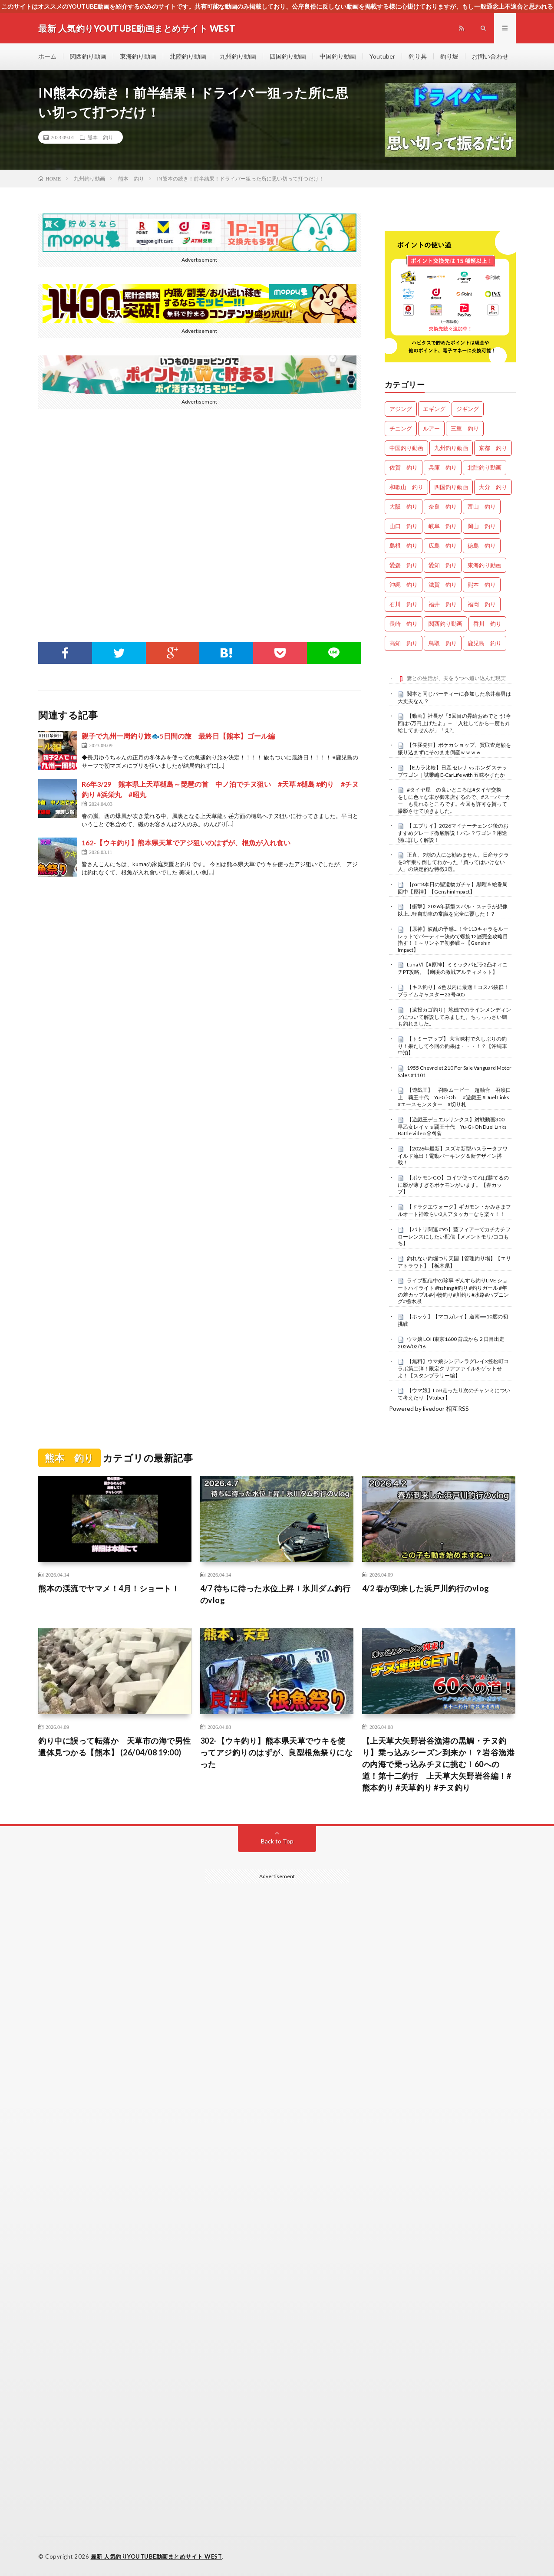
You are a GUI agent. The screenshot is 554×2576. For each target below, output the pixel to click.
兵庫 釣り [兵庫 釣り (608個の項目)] (443, 467)
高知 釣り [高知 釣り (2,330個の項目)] (403, 643)
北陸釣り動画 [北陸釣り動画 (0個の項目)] (484, 467)
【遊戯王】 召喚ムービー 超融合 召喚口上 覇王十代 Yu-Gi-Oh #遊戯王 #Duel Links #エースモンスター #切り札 (456, 1097)
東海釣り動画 (138, 56)
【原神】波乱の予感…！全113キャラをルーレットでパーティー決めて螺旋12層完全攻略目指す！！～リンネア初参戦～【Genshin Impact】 (453, 939)
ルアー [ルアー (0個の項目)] (431, 428)
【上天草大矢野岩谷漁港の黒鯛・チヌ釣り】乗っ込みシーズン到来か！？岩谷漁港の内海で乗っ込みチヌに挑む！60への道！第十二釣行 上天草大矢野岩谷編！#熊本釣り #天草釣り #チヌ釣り (438, 1764)
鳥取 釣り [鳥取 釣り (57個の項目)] (443, 643)
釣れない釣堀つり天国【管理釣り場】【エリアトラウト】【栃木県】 (454, 1262)
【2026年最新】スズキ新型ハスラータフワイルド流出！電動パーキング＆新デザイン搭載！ (453, 1155)
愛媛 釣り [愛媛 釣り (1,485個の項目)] (403, 565)
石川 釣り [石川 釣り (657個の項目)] (403, 604)
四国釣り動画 (288, 56)
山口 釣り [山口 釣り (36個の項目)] (403, 525)
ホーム (47, 56)
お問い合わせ (490, 56)
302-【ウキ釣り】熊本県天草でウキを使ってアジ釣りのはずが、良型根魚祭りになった (276, 1752)
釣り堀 (449, 56)
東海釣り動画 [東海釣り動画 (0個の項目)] (484, 565)
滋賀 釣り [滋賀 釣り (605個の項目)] (443, 584)
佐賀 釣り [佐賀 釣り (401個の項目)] (403, 467)
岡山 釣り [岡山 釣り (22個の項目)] (482, 525)
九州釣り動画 (238, 56)
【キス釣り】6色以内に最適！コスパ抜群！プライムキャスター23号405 (453, 991)
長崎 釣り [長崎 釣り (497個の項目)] (403, 623)
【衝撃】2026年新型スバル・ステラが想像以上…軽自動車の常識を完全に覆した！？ (453, 910)
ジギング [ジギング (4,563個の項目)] (467, 408)
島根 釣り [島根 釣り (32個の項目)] (403, 545)
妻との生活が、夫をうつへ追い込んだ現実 (456, 678)
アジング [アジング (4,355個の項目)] (400, 408)
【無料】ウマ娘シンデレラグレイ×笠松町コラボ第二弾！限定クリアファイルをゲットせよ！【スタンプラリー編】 (453, 1368)
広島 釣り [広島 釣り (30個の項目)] (443, 545)
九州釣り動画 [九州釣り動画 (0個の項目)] (451, 447)
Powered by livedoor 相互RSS (429, 1408)
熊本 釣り (100, 137)
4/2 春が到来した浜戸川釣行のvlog (425, 1588)
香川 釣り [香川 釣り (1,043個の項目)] (487, 623)
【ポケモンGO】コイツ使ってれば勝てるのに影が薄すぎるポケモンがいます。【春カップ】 (453, 1184)
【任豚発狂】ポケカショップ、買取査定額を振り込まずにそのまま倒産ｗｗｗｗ (454, 749)
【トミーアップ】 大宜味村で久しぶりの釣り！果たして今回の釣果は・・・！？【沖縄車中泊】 (452, 1045)
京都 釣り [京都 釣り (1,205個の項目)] (493, 447)
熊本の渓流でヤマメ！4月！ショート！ (108, 1588)
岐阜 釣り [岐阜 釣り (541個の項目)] (443, 525)
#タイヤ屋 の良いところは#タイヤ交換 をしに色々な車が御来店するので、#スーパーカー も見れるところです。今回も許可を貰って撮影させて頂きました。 (454, 800)
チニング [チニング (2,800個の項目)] (400, 428)
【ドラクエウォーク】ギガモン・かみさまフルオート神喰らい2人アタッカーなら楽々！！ (454, 1210)
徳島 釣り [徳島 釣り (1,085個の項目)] (482, 545)
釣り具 (418, 56)
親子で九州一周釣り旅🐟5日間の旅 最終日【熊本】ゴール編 (178, 736)
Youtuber (382, 56)
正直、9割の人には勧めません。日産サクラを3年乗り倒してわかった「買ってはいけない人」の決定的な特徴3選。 (453, 861)
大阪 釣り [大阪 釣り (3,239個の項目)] (403, 506)
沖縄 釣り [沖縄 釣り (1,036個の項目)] (403, 584)
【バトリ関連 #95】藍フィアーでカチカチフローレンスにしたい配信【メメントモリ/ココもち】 (454, 1236)
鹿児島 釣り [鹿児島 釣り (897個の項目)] (484, 643)
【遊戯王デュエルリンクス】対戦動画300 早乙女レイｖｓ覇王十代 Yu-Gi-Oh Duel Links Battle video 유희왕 (455, 1126)
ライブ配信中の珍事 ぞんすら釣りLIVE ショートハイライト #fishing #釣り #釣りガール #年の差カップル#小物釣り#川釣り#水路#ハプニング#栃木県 (453, 1290)
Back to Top (277, 1841)
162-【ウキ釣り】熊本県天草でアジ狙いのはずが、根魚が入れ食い (186, 842)
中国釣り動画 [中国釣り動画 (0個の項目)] (406, 447)
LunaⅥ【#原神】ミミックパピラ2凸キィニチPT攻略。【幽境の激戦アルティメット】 (453, 968)
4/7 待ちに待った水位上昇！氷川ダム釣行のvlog (275, 1594)
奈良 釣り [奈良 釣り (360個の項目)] (443, 506)
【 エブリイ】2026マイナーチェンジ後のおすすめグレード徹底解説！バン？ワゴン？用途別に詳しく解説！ (453, 832)
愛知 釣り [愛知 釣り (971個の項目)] (443, 565)
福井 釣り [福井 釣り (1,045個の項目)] (443, 604)
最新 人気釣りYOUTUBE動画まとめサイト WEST (156, 2556)
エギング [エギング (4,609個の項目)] (434, 408)
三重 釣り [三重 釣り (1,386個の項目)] (465, 428)
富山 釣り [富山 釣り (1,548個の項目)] (482, 506)
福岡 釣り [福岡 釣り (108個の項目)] (482, 604)
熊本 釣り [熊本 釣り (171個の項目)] (482, 584)
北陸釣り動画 (188, 56)
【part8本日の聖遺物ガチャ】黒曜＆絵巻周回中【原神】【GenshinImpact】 (453, 888)
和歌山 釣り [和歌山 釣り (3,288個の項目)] (406, 486)
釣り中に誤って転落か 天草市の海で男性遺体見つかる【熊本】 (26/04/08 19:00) (114, 1746)
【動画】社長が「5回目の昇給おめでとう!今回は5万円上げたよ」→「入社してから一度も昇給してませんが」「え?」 (454, 723)
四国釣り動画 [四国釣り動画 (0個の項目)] (451, 486)
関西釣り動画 (88, 56)
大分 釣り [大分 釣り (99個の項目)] (493, 486)
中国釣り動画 (338, 56)
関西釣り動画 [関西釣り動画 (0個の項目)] (445, 623)
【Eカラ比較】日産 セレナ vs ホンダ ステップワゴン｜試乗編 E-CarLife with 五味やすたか (452, 771)
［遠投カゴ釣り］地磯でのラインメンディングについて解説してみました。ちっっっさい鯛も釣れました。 (454, 1016)
